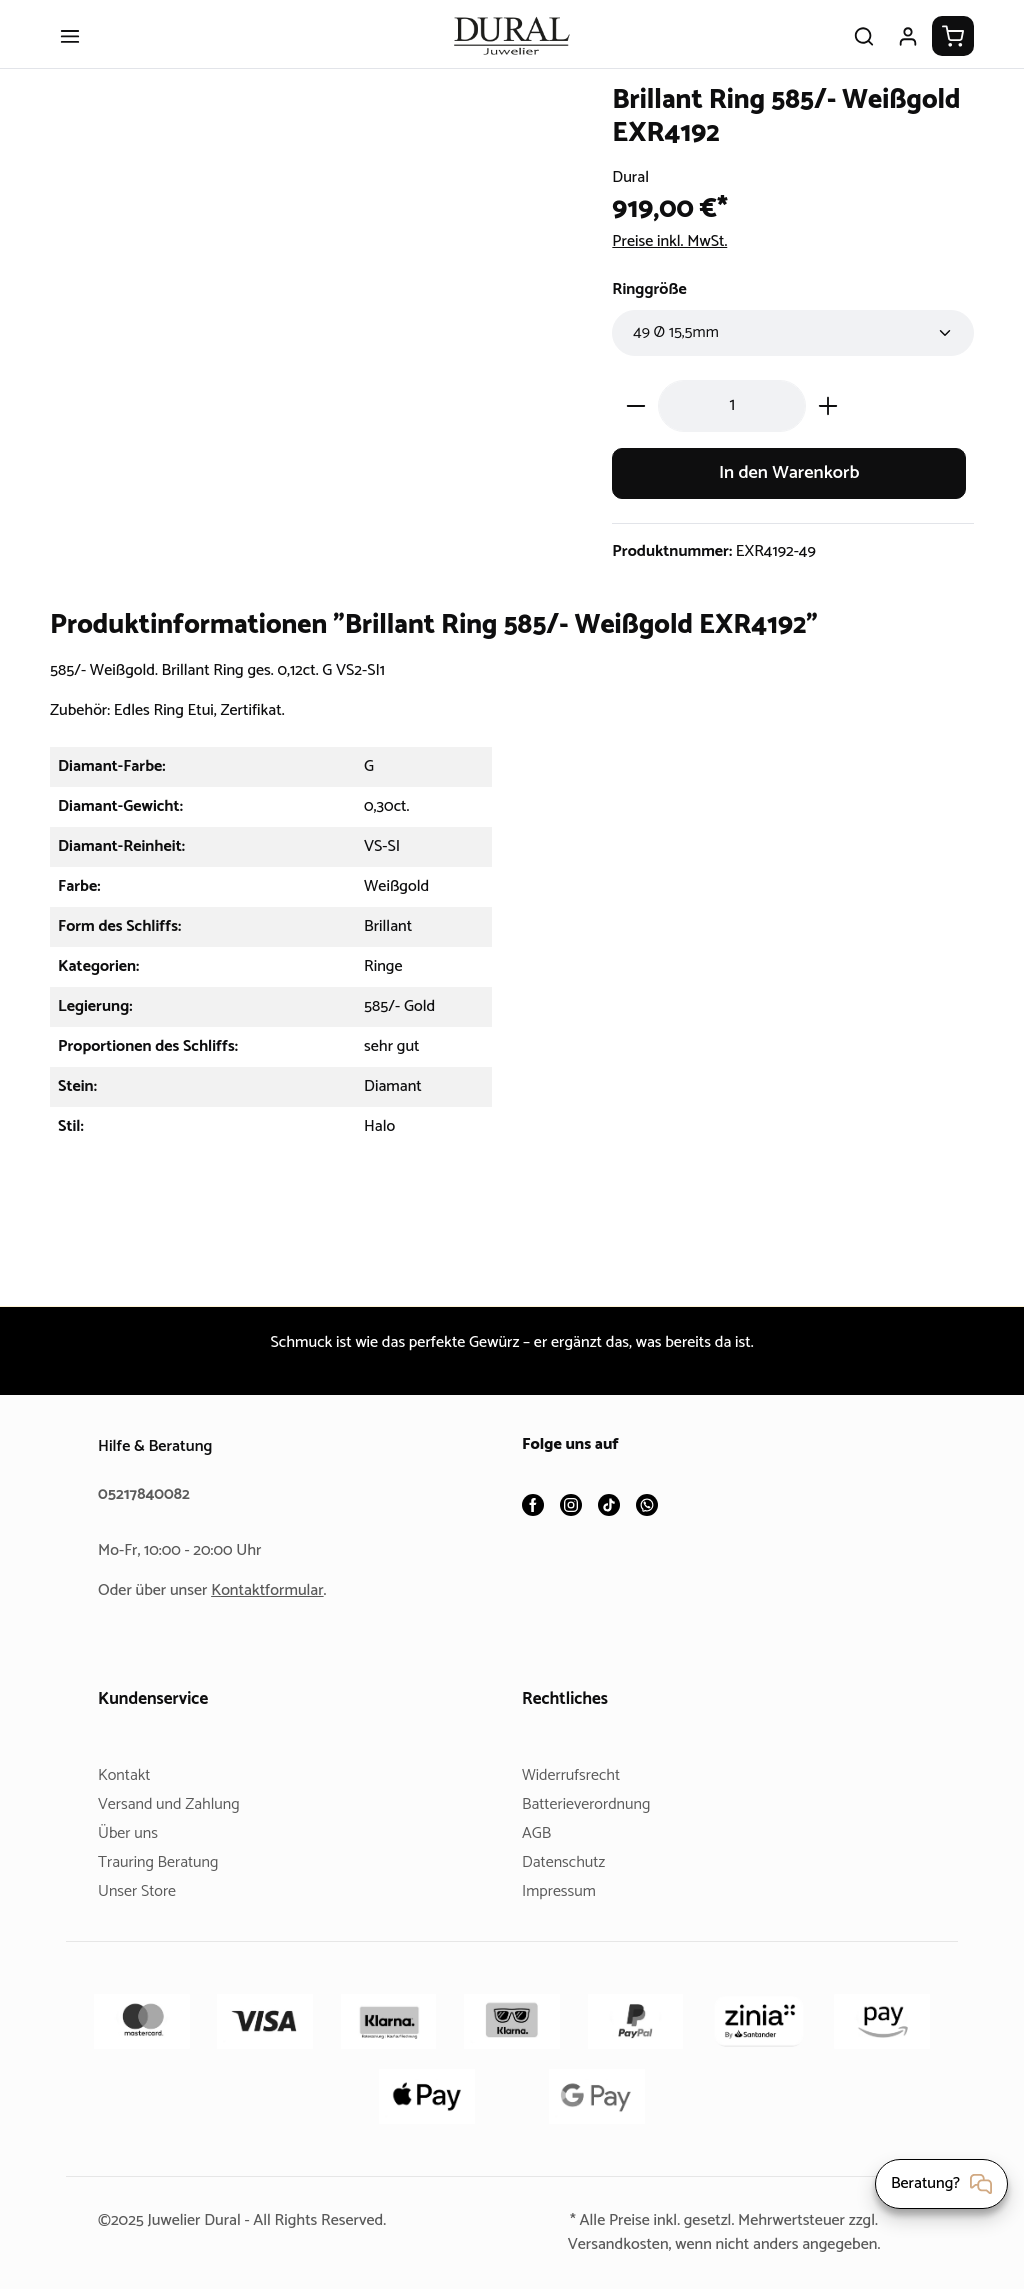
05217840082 (147, 1494)
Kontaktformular (275, 1590)
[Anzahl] (732, 421)
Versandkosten (610, 2244)
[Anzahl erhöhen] (828, 421)
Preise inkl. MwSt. (675, 257)
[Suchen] (864, 52)
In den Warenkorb (789, 488)
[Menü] (70, 52)
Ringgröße (652, 305)
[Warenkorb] (953, 52)
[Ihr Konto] (908, 52)
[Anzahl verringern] (635, 421)
